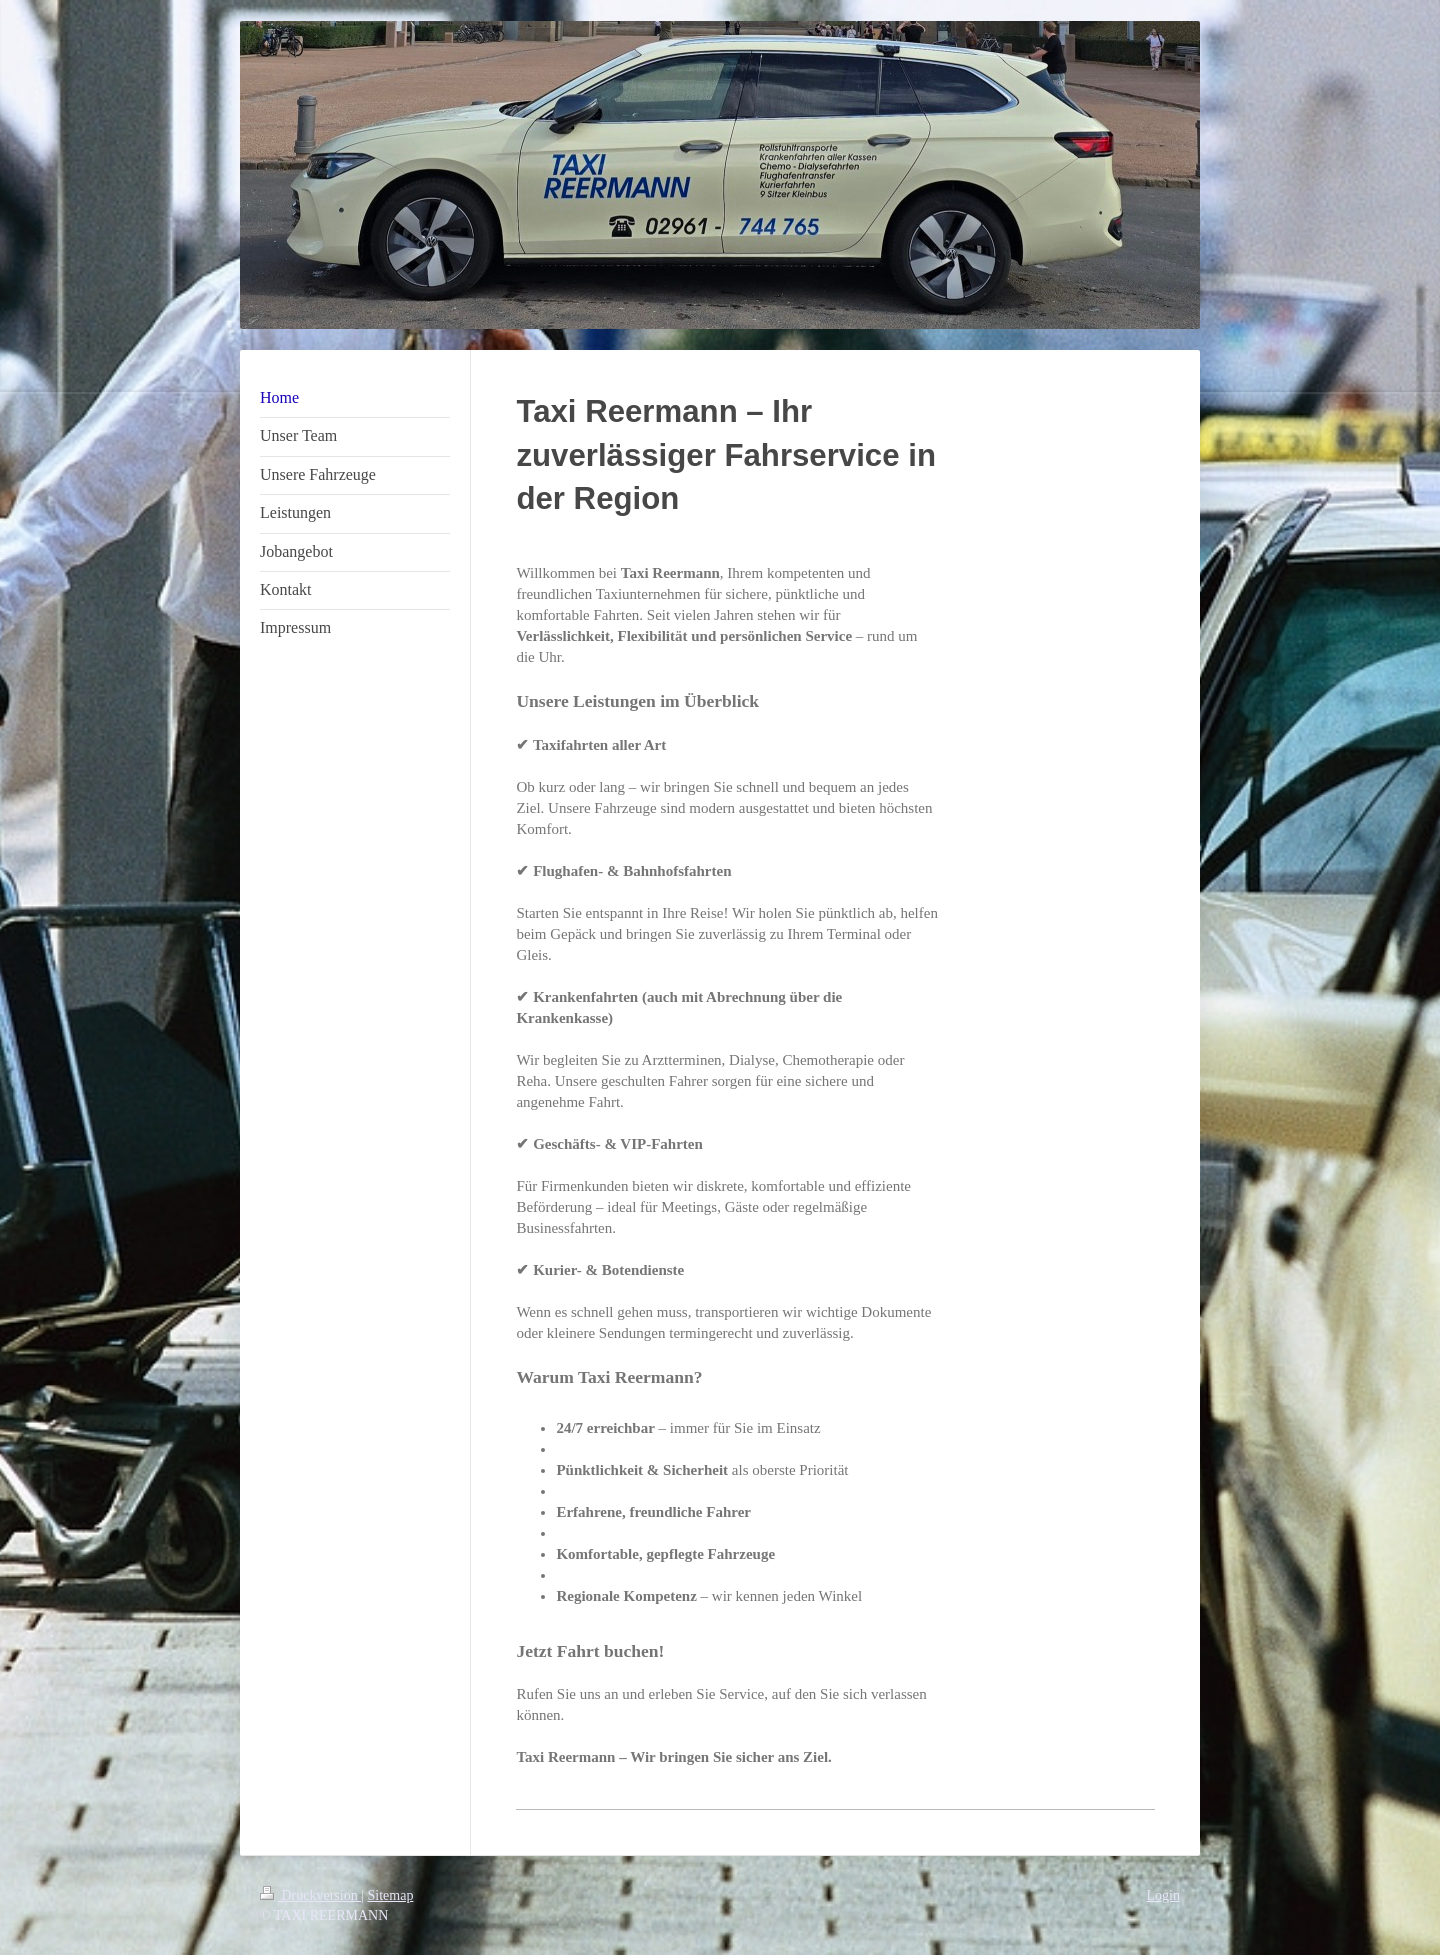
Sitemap (391, 1895)
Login (1163, 1895)
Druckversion (310, 1895)
